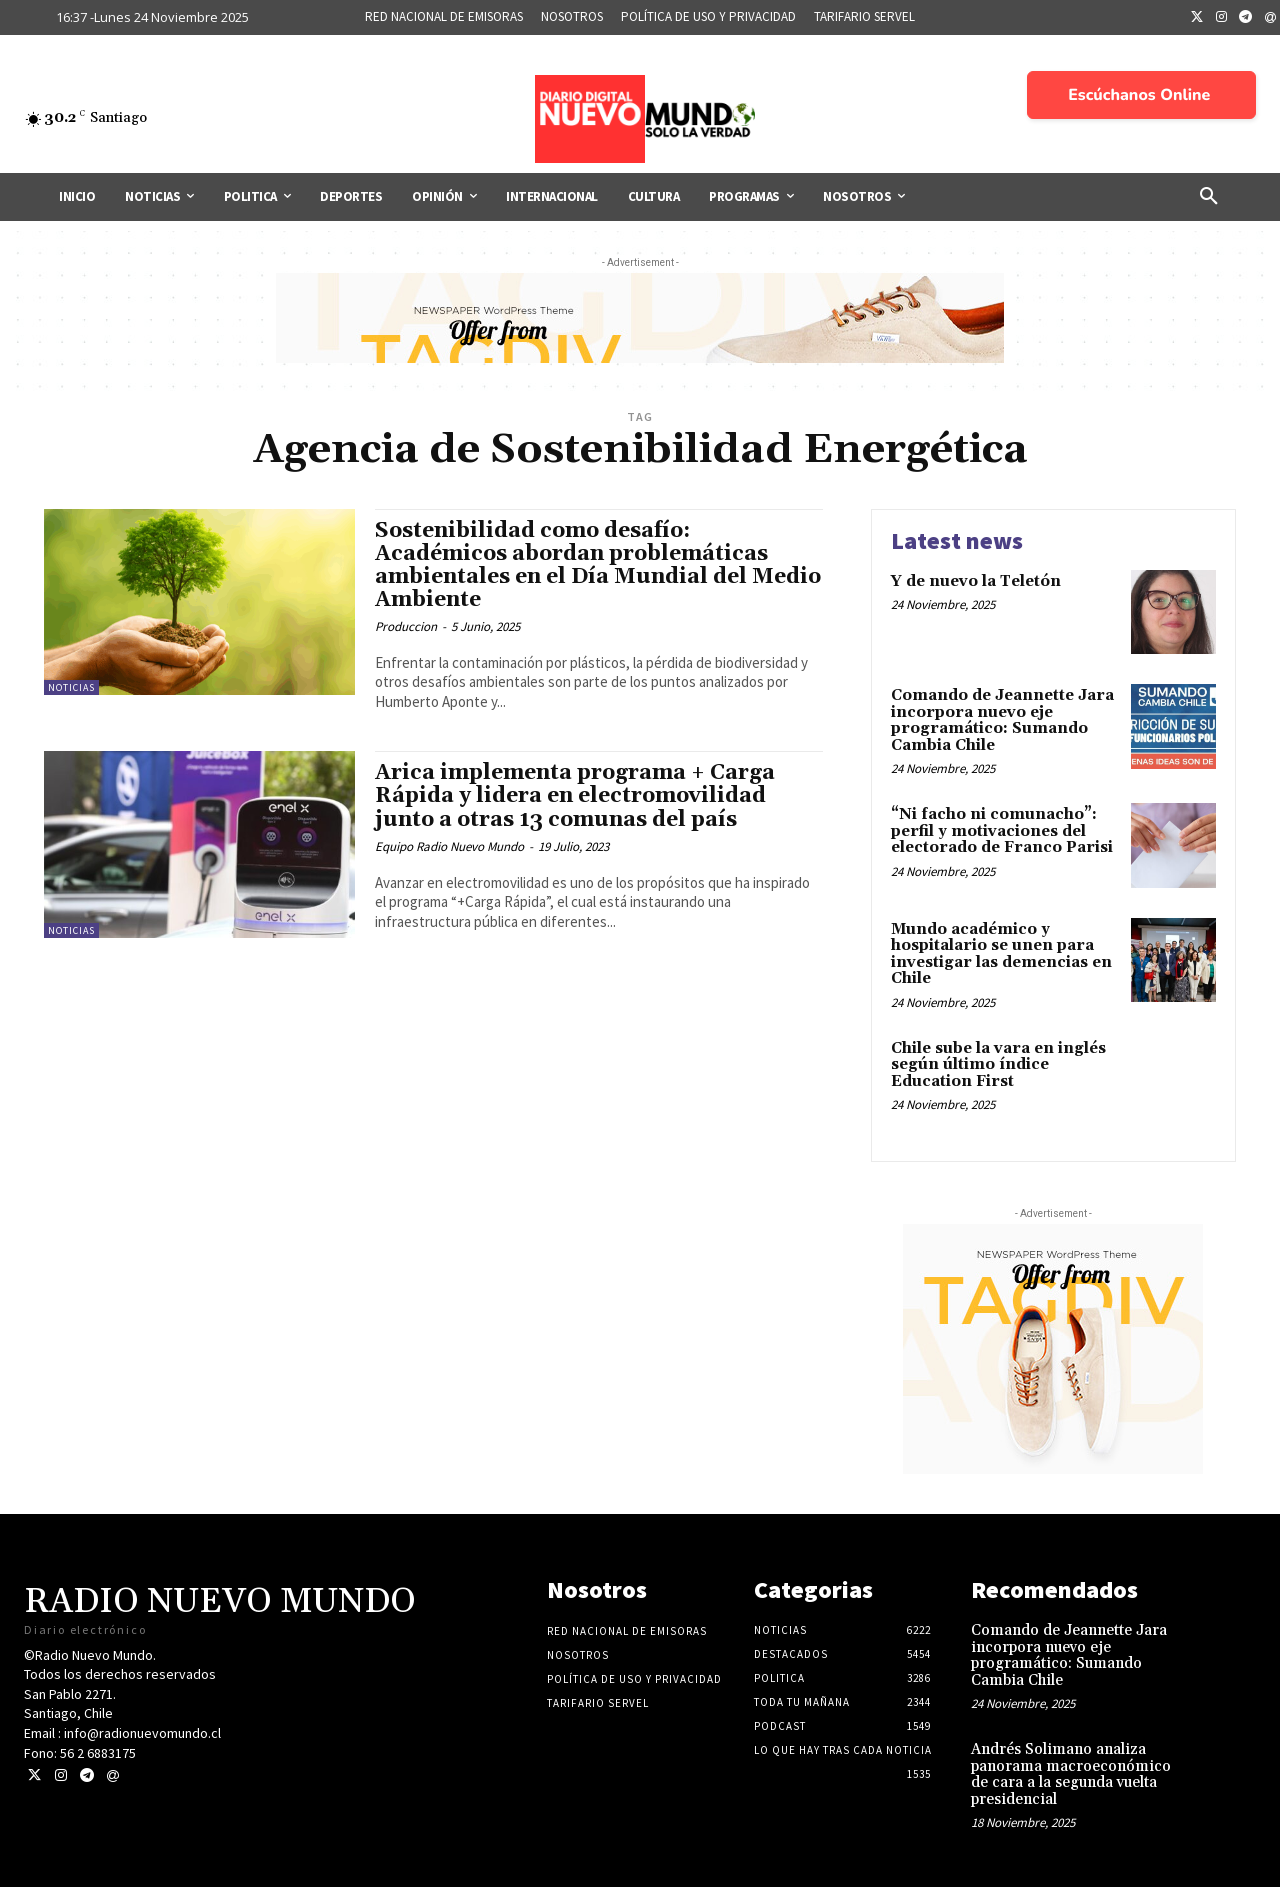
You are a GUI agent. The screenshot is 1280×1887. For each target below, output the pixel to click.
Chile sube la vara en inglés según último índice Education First (998, 1065)
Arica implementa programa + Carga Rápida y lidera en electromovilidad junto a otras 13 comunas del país (575, 796)
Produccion (406, 626)
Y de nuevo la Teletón (976, 581)
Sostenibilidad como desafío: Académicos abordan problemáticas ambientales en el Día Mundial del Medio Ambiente (598, 565)
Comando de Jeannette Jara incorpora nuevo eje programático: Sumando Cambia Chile (1002, 720)
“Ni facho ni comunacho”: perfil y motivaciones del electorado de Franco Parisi (1002, 831)
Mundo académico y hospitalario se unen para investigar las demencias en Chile (1001, 954)
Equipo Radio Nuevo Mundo (449, 846)
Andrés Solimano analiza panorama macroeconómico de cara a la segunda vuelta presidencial (1071, 1774)
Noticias (71, 687)
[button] (1209, 197)
